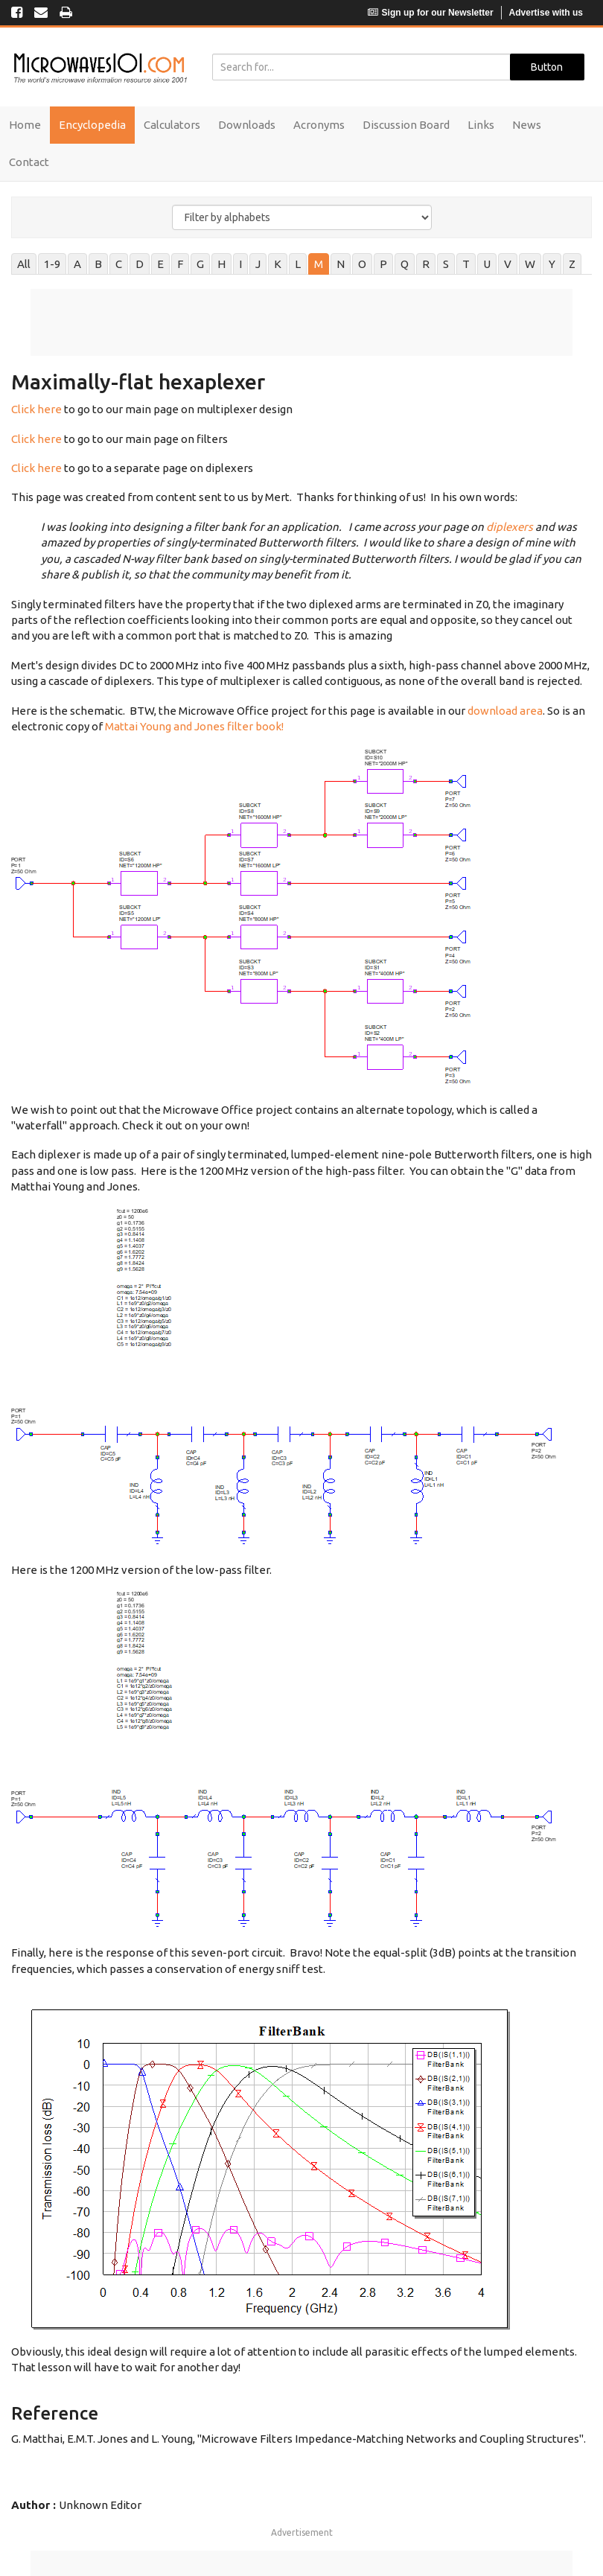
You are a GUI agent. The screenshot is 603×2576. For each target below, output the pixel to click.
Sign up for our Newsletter (431, 12)
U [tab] (487, 264)
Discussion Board (406, 124)
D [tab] (139, 264)
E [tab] (160, 264)
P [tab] (383, 264)
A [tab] (77, 264)
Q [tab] (405, 264)
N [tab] (340, 264)
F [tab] (180, 264)
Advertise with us (546, 12)
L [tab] (298, 264)
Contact (29, 162)
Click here (36, 409)
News (526, 124)
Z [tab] (572, 264)
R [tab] (426, 264)
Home (25, 124)
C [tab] (118, 264)
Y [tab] (552, 264)
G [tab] (200, 264)
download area (505, 710)
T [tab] (466, 264)
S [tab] (446, 264)
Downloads (246, 124)
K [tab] (277, 264)
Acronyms (319, 124)
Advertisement (302, 2532)
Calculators (172, 124)
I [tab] (240, 264)
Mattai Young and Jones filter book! (194, 726)
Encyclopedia (92, 124)
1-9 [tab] (52, 264)
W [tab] (530, 264)
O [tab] (362, 264)
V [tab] (507, 264)
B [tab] (98, 264)
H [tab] (221, 264)
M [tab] (318, 264)
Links (481, 124)
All (24, 264)
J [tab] (258, 264)
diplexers (509, 526)
